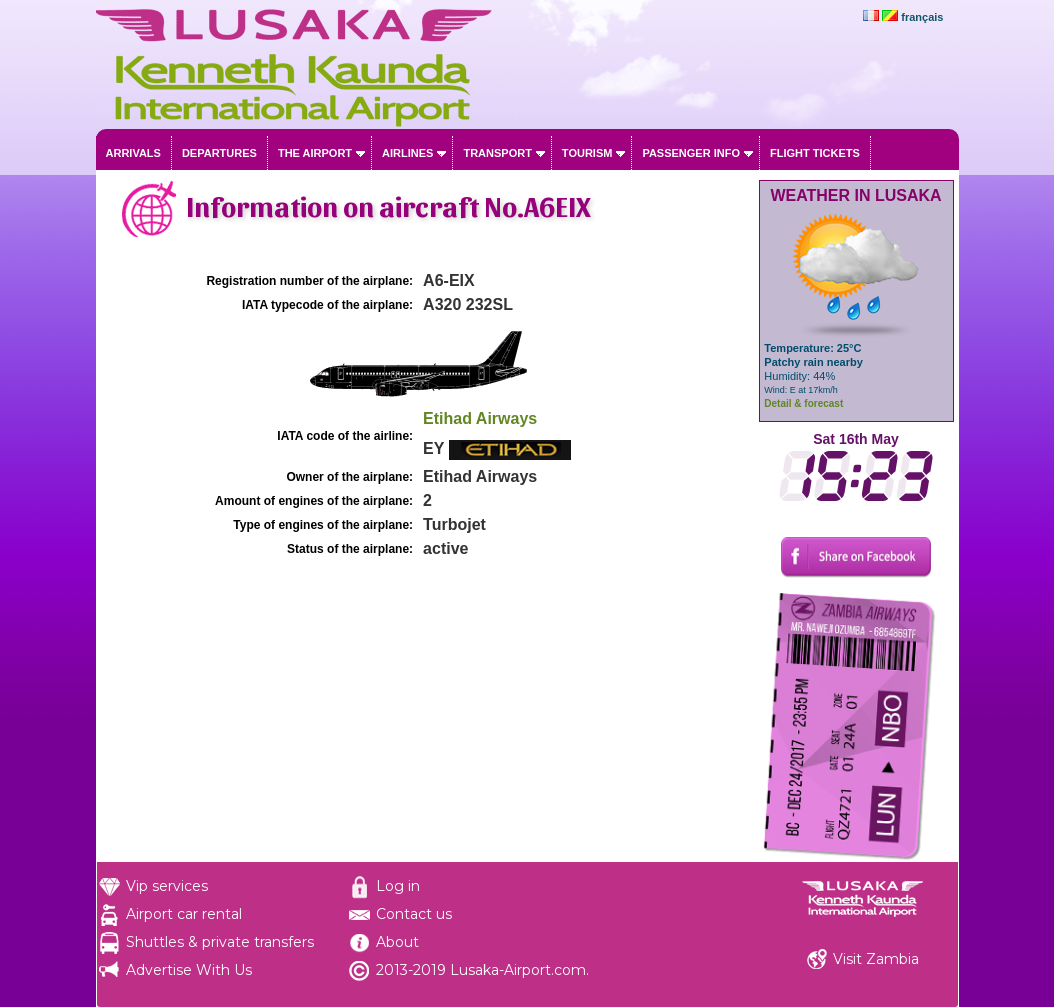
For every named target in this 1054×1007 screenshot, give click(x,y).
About (397, 942)
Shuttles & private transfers (220, 942)
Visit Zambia (876, 959)
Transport (497, 153)
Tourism (587, 153)
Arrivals (133, 153)
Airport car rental (184, 914)
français (922, 17)
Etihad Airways (480, 418)
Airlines (407, 153)
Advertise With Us (189, 970)
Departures (219, 153)
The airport (315, 153)
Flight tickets (815, 153)
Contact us (414, 914)
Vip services (167, 886)
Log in (398, 886)
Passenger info (691, 153)
